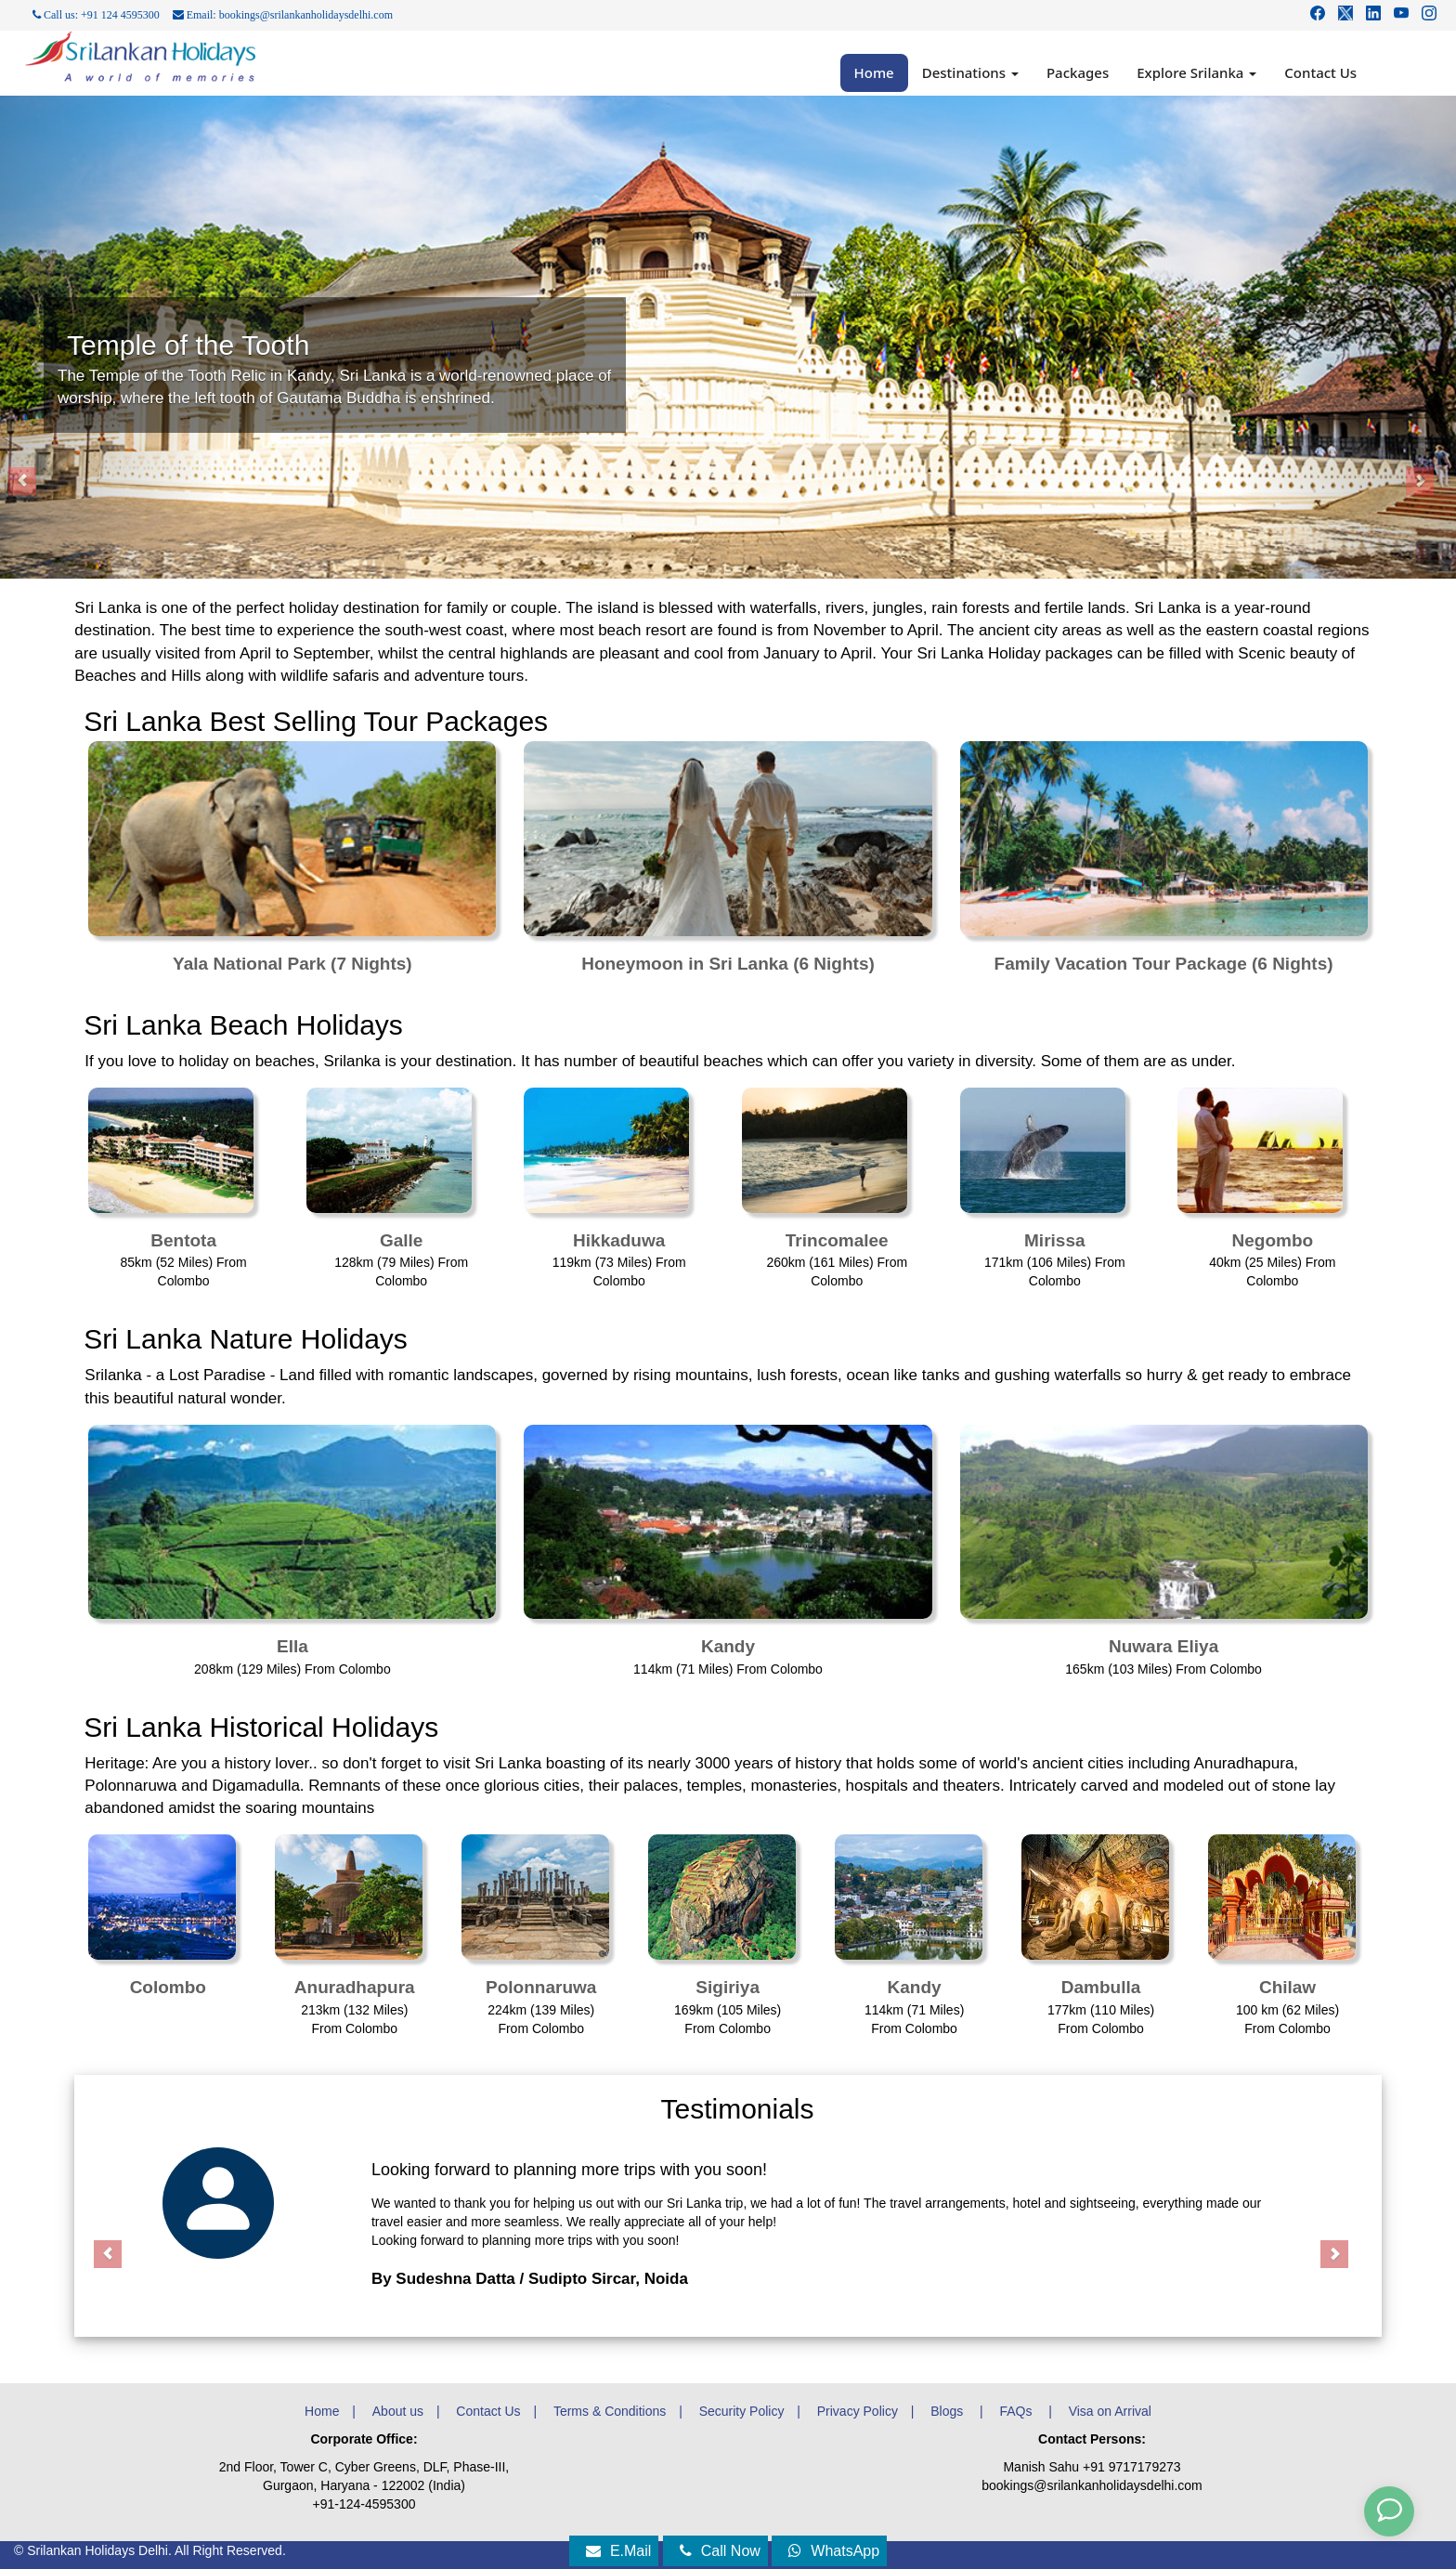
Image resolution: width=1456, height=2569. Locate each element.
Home (874, 72)
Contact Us (1320, 72)
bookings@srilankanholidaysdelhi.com (1092, 2485)
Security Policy (742, 2411)
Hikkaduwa (619, 1240)
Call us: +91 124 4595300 (96, 14)
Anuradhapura (354, 1987)
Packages (1077, 72)
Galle (401, 1240)
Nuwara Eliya (1163, 1646)
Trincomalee (837, 1240)
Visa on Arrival (1110, 2411)
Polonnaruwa (541, 1987)
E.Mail (618, 2551)
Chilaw (1287, 1987)
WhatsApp (833, 2551)
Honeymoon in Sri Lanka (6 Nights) (728, 963)
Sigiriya (728, 1987)
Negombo (1273, 1240)
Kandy (728, 1646)
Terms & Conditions (609, 2411)
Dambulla (1101, 1987)
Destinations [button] (970, 72)
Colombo (168, 1987)
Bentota (183, 1240)
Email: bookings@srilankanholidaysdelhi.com (283, 14)
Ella (292, 1646)
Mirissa (1054, 1240)
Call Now (720, 2551)
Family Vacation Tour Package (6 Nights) (1163, 963)
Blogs (948, 2411)
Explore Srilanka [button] (1196, 72)
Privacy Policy (857, 2411)
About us (397, 2411)
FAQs (1017, 2411)
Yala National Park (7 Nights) (292, 963)
